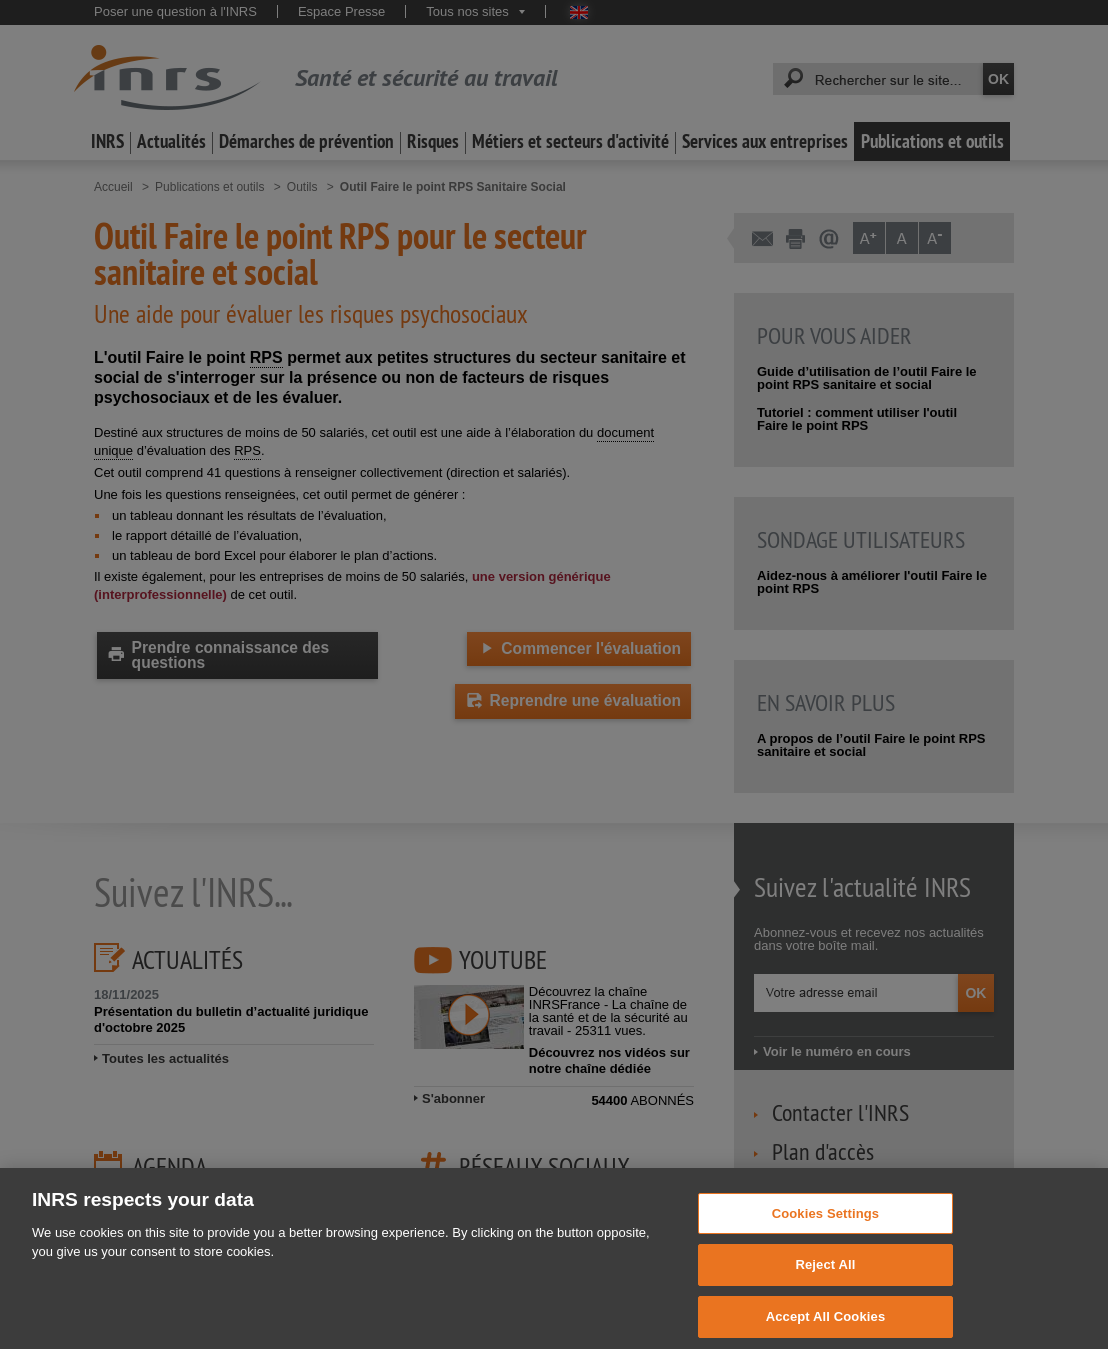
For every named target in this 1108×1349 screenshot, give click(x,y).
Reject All (825, 1279)
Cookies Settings (826, 1227)
